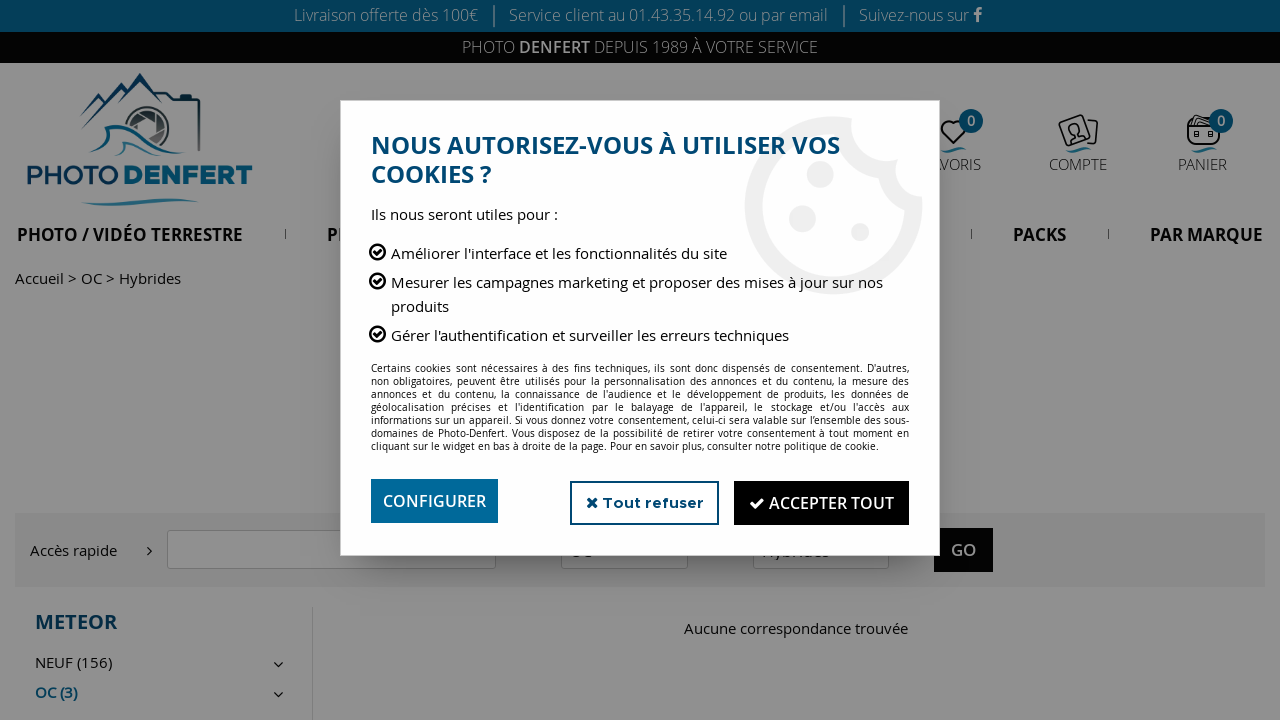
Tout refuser (638, 500)
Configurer (434, 501)
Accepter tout (819, 501)
